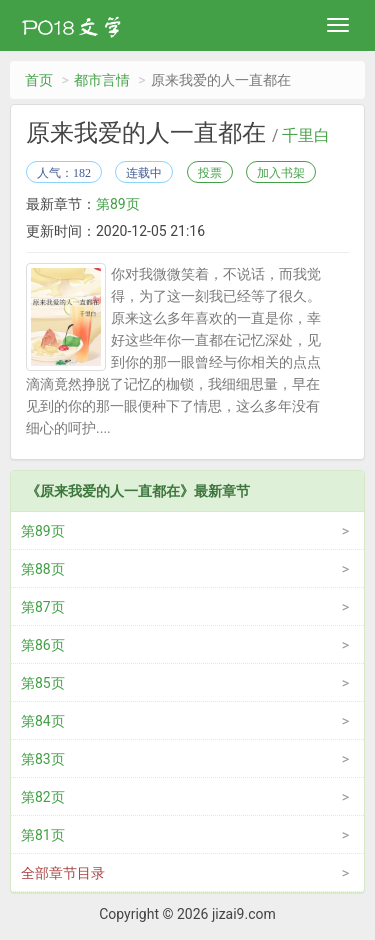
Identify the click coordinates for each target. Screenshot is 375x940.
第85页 (43, 683)
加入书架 (281, 173)
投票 (210, 173)
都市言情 (102, 80)
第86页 (43, 645)
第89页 (118, 204)
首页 (39, 80)
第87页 (43, 607)
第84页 (43, 721)
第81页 (43, 835)
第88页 (43, 569)
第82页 (43, 797)
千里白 (306, 136)
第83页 (43, 759)
